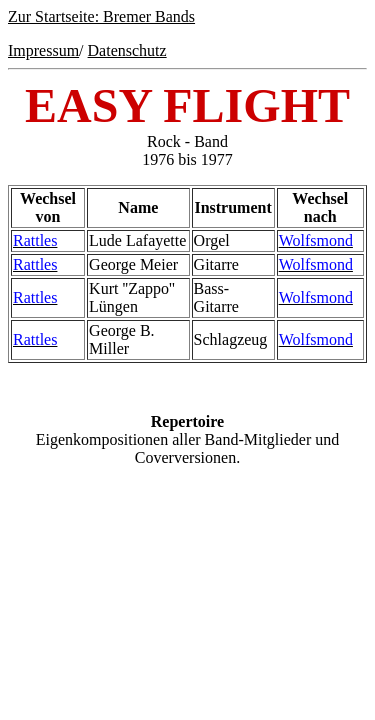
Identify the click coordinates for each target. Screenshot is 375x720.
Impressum (43, 50)
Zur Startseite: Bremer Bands (101, 16)
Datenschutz (127, 50)
